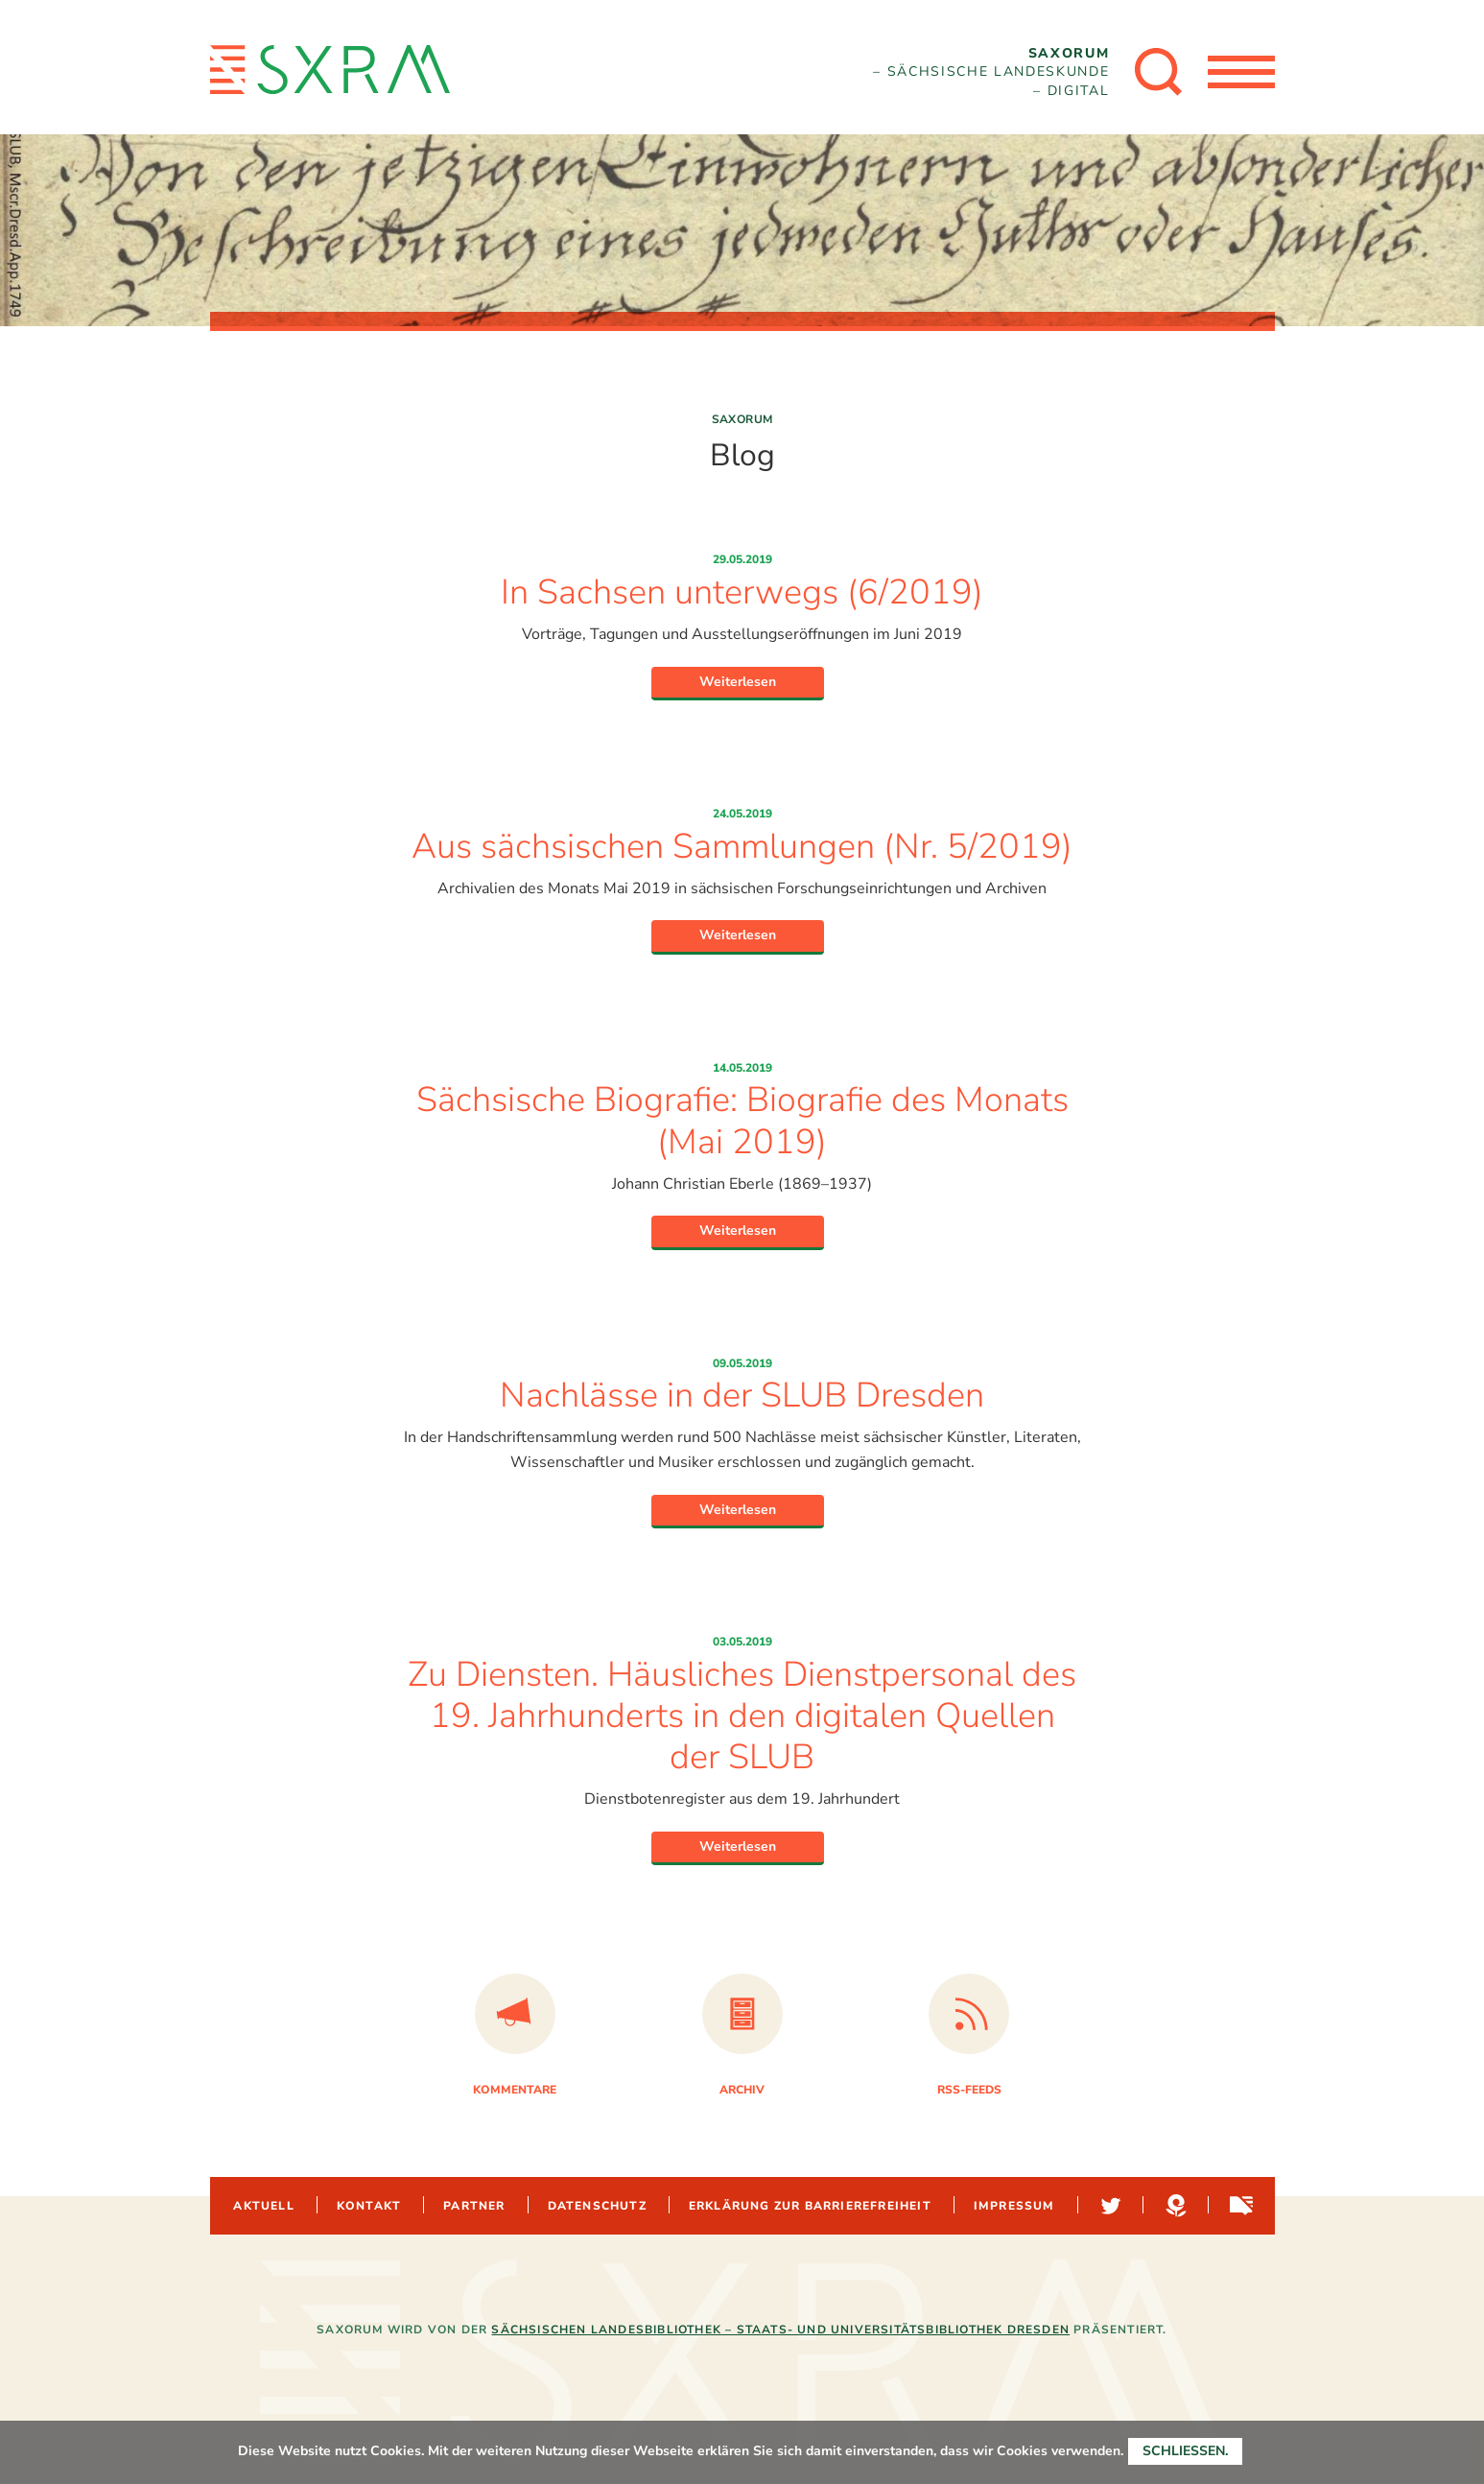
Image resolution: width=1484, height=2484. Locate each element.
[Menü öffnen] (1241, 72)
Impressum (1014, 2205)
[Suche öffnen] (1158, 72)
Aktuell (263, 2205)
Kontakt (369, 2205)
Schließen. (1185, 2451)
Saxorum (742, 419)
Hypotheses (1174, 2205)
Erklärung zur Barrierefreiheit (810, 2205)
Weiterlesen (737, 682)
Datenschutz (597, 2205)
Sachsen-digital (1239, 2205)
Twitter (1108, 2205)
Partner (474, 2205)
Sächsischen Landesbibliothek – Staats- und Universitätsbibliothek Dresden (780, 2329)
